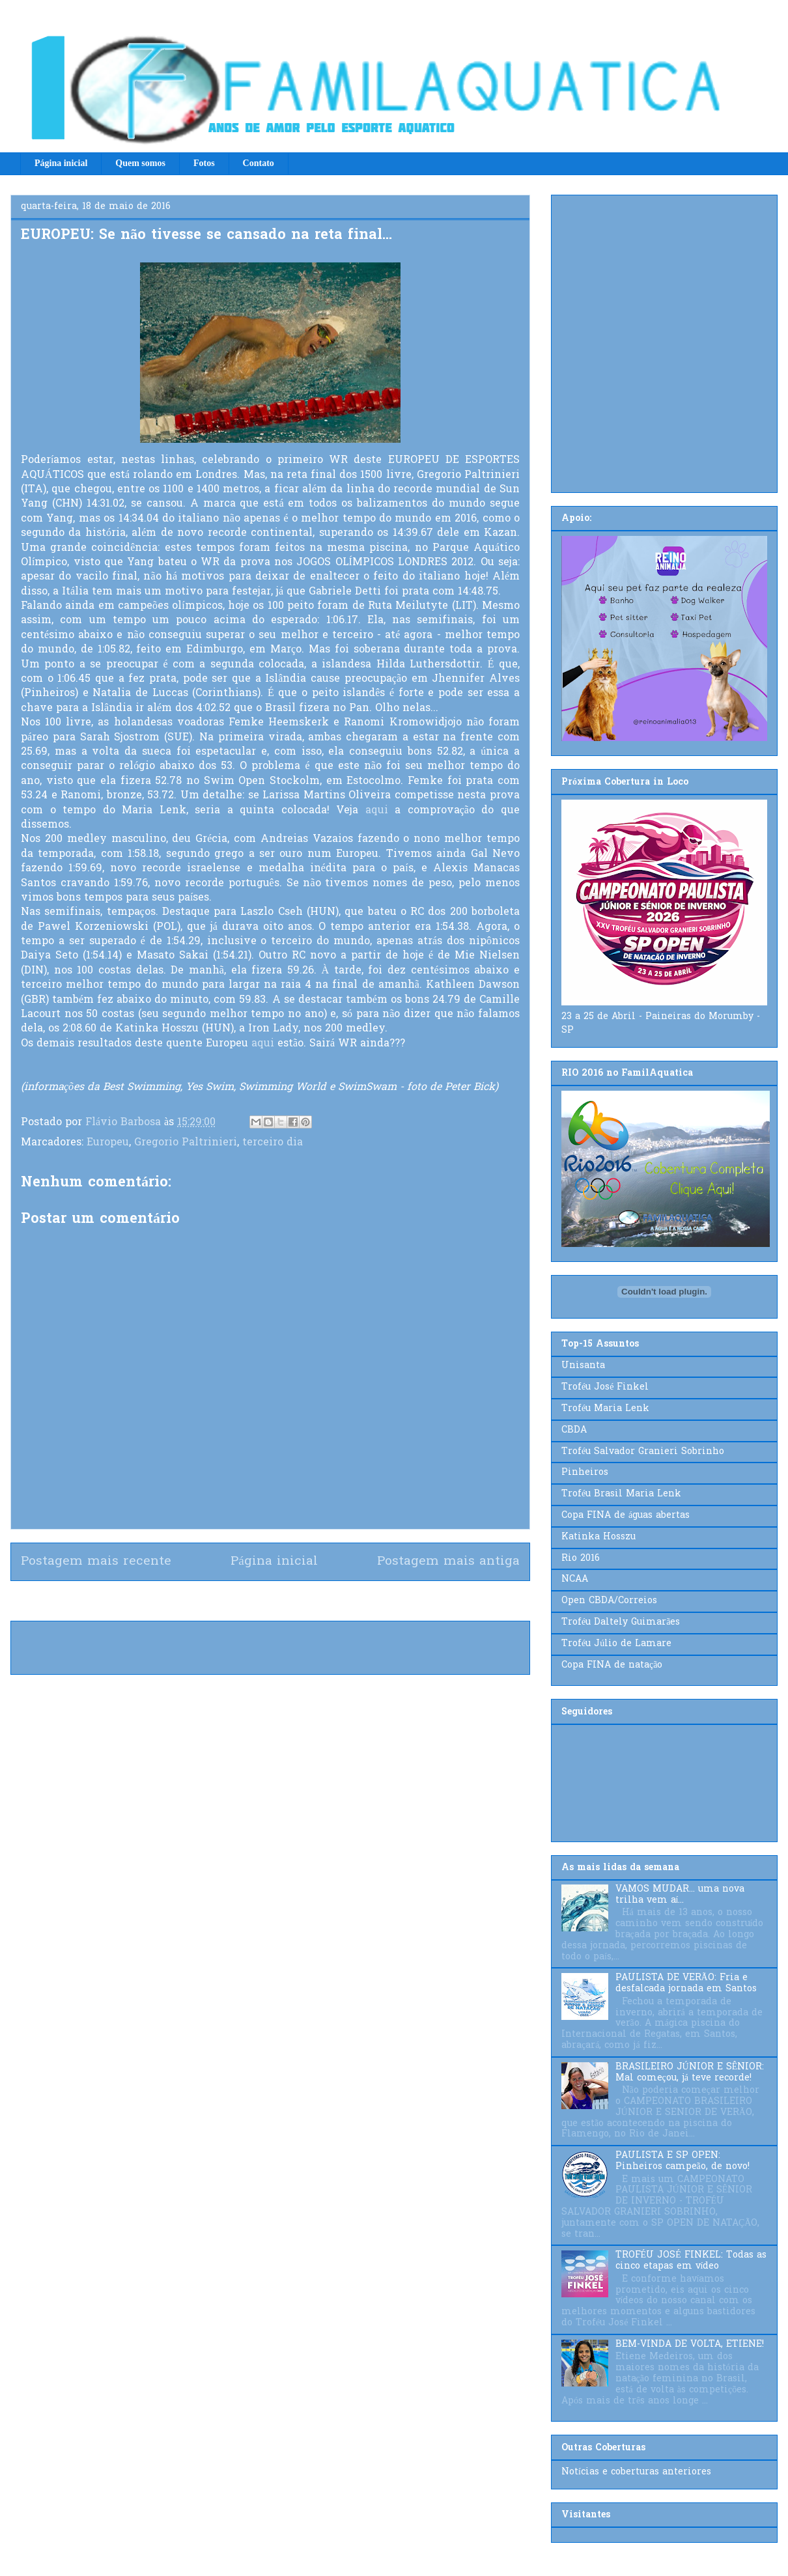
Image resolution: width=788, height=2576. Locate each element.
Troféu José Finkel (605, 1387)
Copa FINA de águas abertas (625, 1515)
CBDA (574, 1430)
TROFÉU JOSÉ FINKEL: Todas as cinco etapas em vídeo (691, 2260)
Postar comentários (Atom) (293, 1600)
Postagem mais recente (96, 1561)
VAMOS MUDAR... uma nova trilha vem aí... (679, 1895)
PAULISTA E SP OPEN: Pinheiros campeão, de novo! (682, 2161)
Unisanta (583, 1366)
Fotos (204, 163)
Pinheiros (584, 1472)
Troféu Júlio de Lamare (616, 1644)
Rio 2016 (580, 1558)
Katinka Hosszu (598, 1537)
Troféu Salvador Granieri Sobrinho (642, 1452)
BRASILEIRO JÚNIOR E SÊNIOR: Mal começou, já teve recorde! (690, 2072)
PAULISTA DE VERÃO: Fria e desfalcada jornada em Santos (686, 1983)
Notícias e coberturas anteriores (636, 2472)
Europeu (108, 1143)
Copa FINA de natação (611, 1665)
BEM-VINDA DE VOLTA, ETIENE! (689, 2344)
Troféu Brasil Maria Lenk (621, 1494)
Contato (258, 163)
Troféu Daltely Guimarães (620, 1622)
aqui (376, 811)
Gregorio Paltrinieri (185, 1143)
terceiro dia (272, 1143)
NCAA (574, 1579)
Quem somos (140, 163)
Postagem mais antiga (448, 1561)
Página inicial (61, 163)
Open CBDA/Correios (609, 1601)
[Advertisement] (141, 341)
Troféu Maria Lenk (605, 1409)
